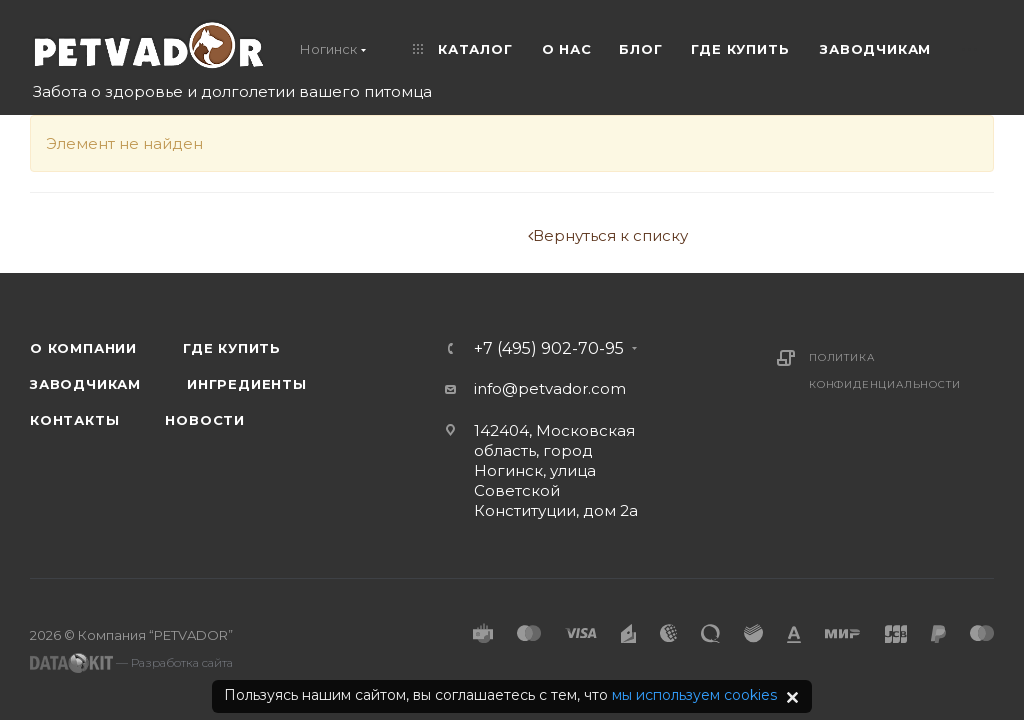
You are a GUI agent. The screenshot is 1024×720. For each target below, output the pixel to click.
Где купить (232, 348)
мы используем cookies (694, 695)
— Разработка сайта (131, 663)
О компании (83, 348)
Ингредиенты (247, 384)
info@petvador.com (550, 388)
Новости (205, 420)
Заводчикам (85, 384)
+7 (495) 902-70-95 (549, 349)
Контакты (74, 420)
